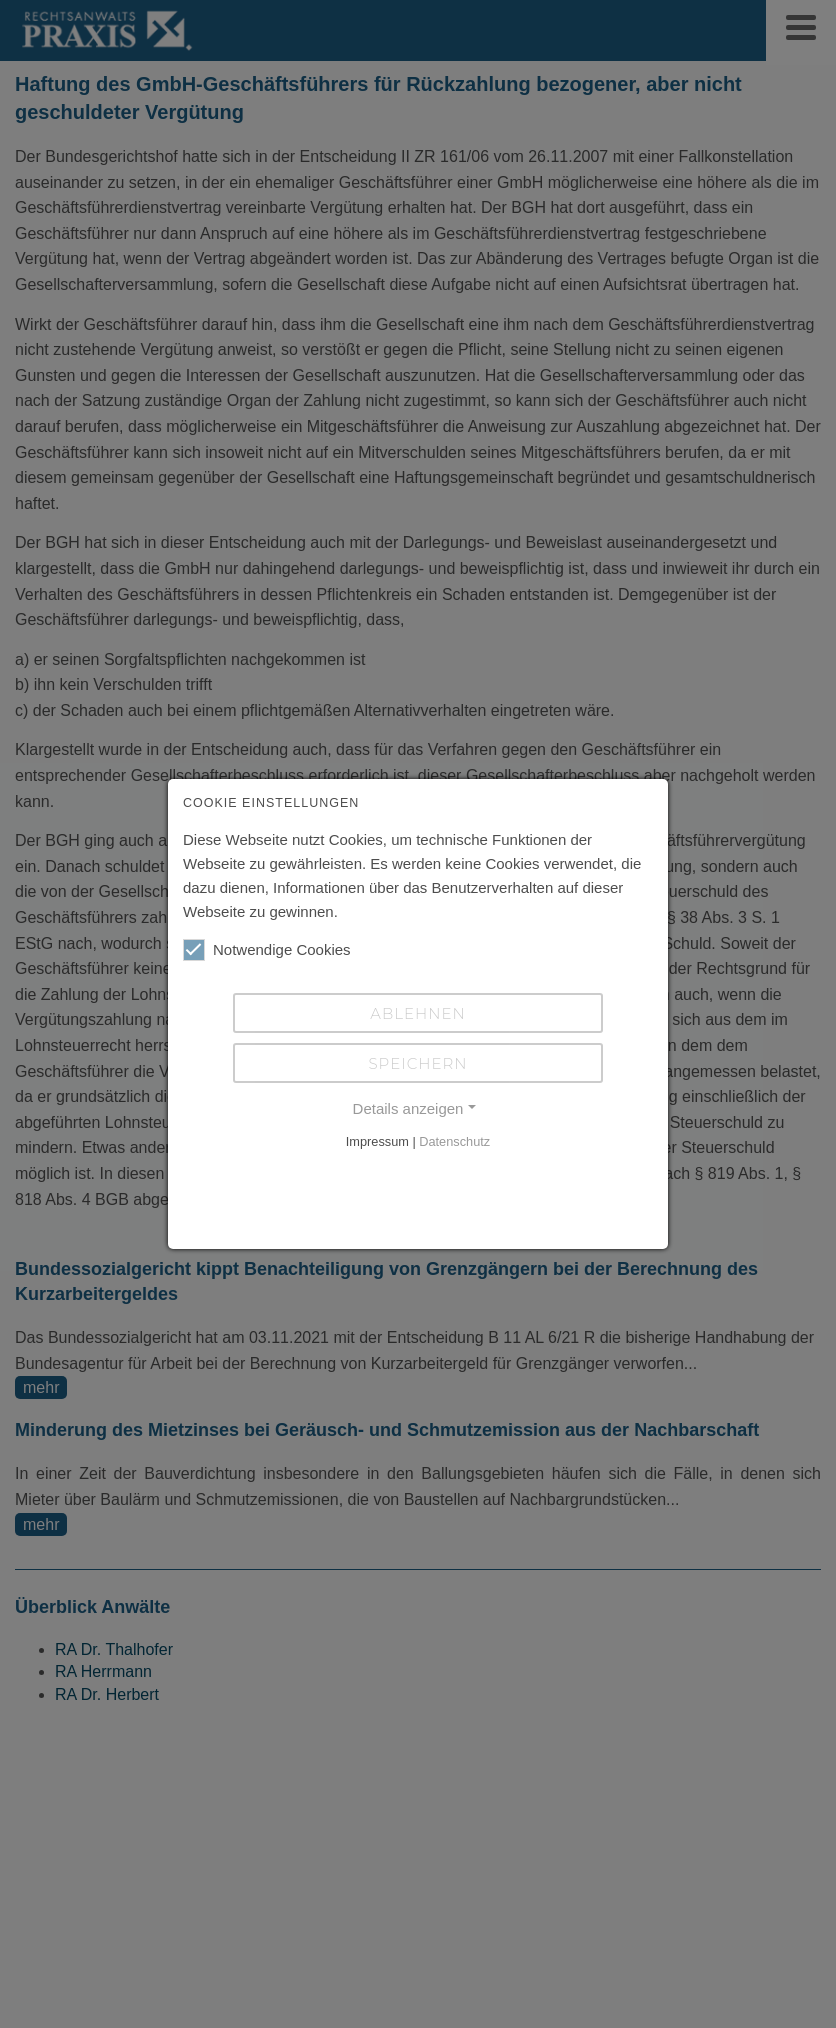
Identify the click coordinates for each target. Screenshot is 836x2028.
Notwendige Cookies (267, 950)
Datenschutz (454, 1141)
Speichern (417, 1063)
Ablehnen (417, 1013)
